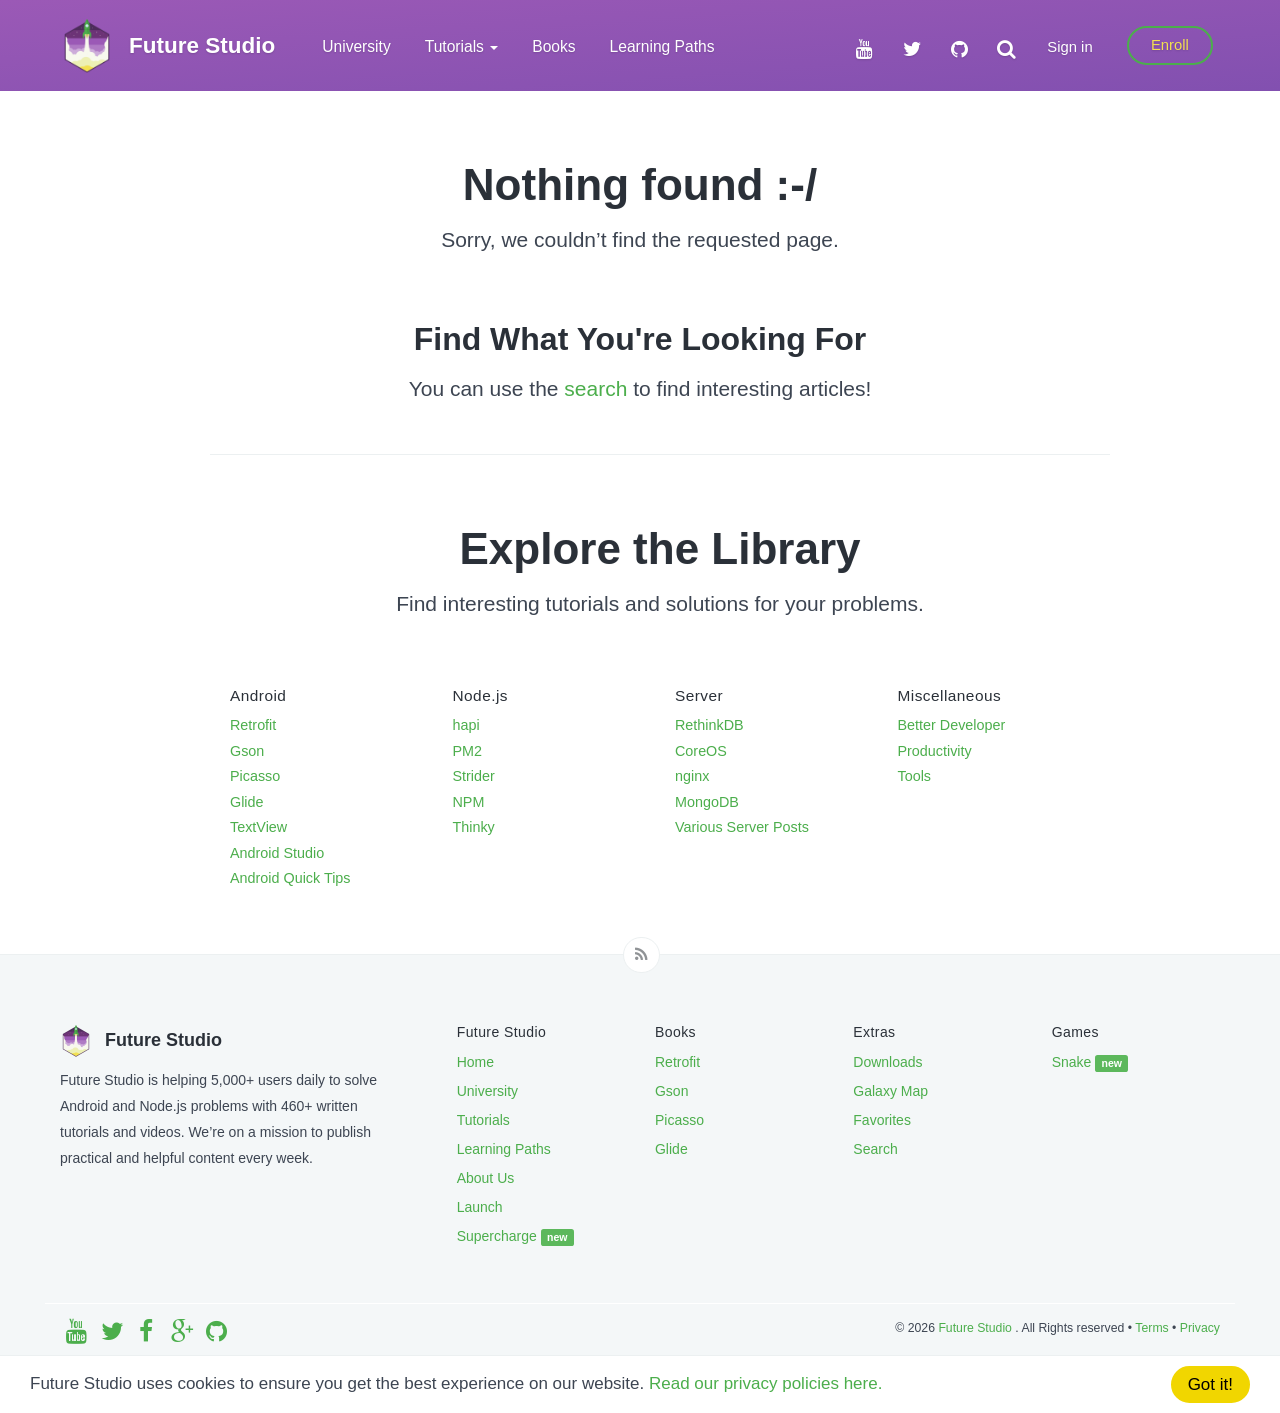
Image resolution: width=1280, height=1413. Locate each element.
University (356, 46)
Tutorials (483, 1120)
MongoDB (707, 802)
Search (875, 1149)
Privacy (1200, 1328)
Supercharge (515, 1237)
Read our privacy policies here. (765, 1383)
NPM (469, 802)
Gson (247, 751)
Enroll (1170, 45)
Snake (1090, 1063)
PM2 (468, 751)
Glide (247, 802)
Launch (480, 1207)
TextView (258, 827)
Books (553, 46)
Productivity (935, 751)
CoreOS (701, 751)
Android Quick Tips (290, 878)
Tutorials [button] (462, 46)
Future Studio (976, 1328)
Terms (1151, 1328)
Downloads (887, 1062)
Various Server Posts (742, 827)
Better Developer (952, 725)
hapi (466, 725)
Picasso (255, 776)
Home (475, 1062)
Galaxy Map (890, 1091)
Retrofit (253, 725)
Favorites (882, 1120)
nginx (692, 776)
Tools (915, 776)
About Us (486, 1178)
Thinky (474, 827)
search (595, 388)
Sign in (1069, 47)
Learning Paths (662, 46)
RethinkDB (709, 725)
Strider (474, 776)
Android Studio (277, 853)
